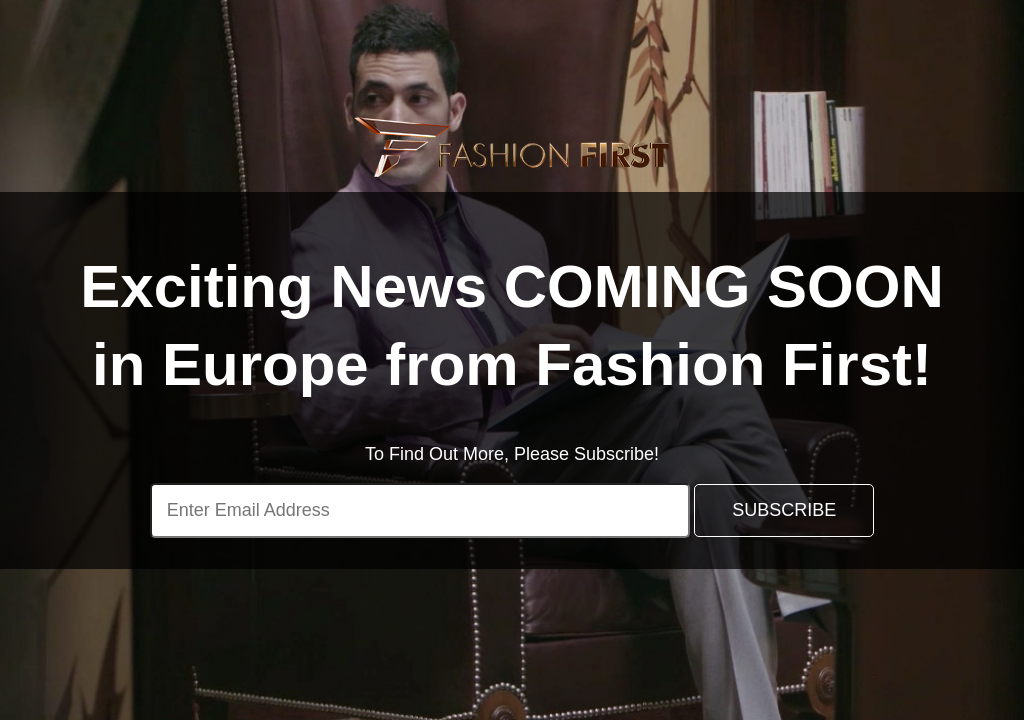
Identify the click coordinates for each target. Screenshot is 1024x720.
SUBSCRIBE (784, 510)
